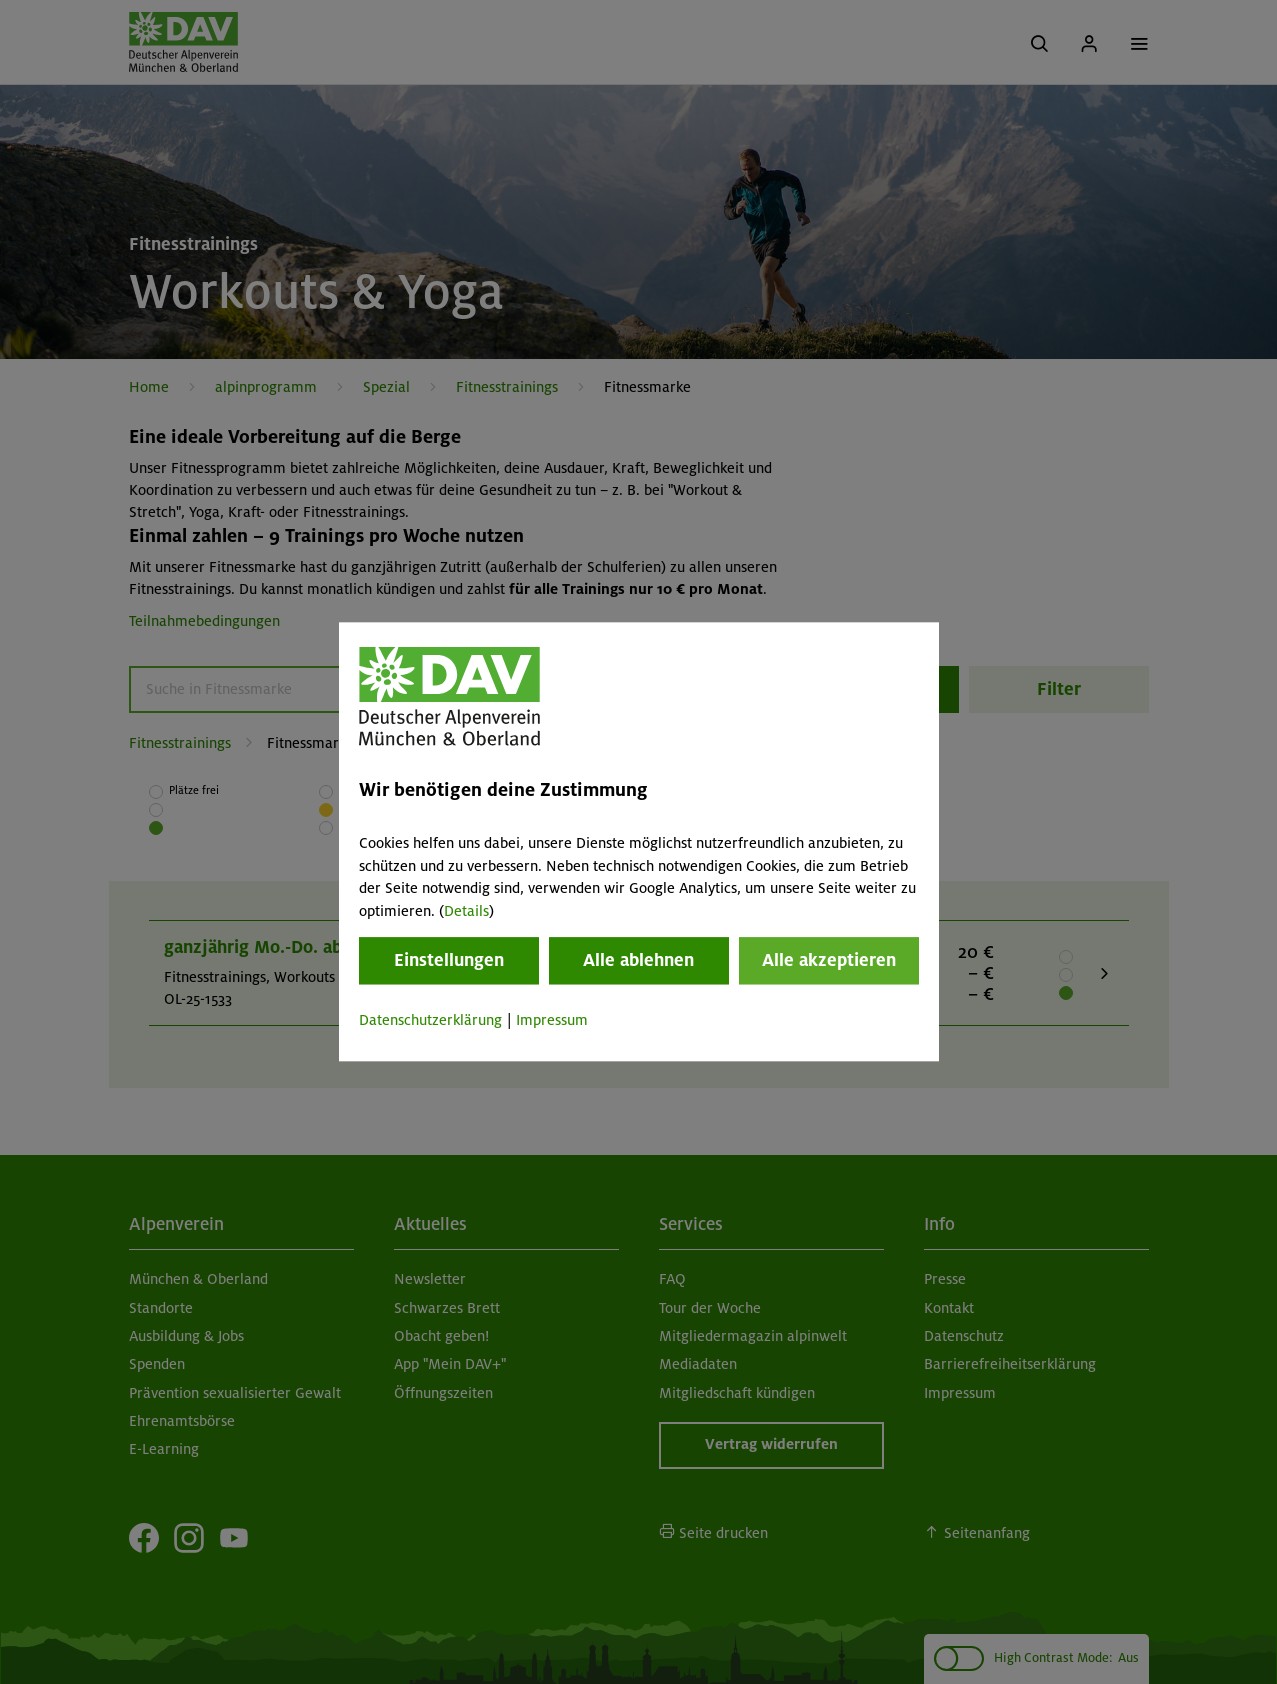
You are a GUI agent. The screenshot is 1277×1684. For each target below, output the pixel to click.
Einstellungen (449, 960)
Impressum (552, 1020)
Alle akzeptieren (829, 960)
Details (466, 911)
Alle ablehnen (638, 960)
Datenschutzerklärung (430, 1020)
